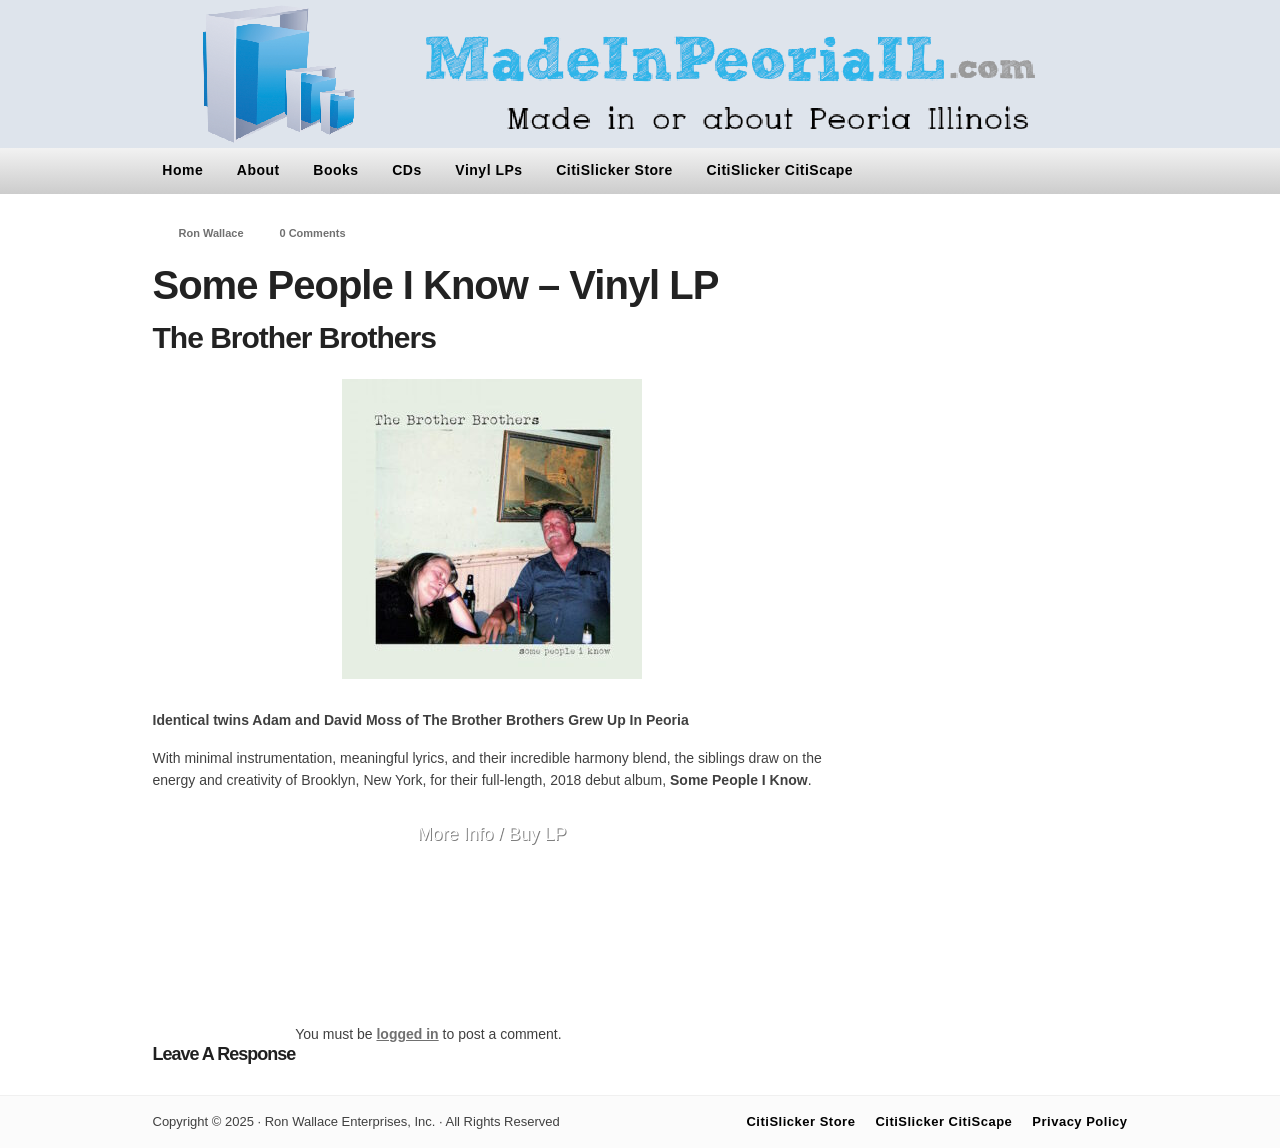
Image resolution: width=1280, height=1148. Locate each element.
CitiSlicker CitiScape (779, 170)
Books (335, 170)
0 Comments (313, 233)
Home (182, 170)
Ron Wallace (211, 233)
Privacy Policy (1079, 1121)
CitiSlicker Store (614, 170)
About (258, 170)
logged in (407, 1034)
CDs (407, 170)
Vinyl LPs (488, 170)
